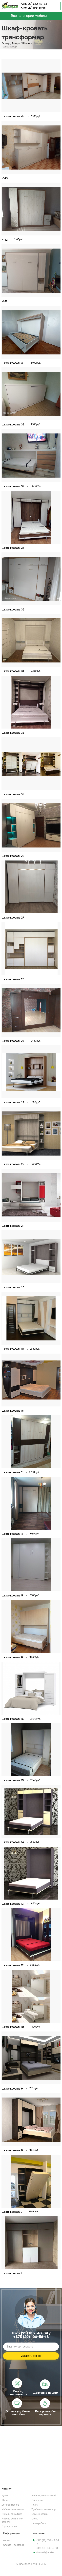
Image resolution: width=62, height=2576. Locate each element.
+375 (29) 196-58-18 (33, 7)
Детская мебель (10, 2504)
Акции (6, 2540)
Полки (35, 2504)
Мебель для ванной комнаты (12, 2520)
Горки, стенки (9, 2526)
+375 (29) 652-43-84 (34, 3)
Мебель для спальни (12, 2509)
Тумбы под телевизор (44, 2509)
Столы (35, 2518)
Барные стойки (40, 2514)
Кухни (4, 2495)
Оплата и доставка (13, 2544)
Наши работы (39, 2523)
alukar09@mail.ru (44, 2552)
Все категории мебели (31, 16)
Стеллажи (37, 2500)
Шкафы (5, 2500)
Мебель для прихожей (44, 2495)
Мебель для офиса (11, 2514)
